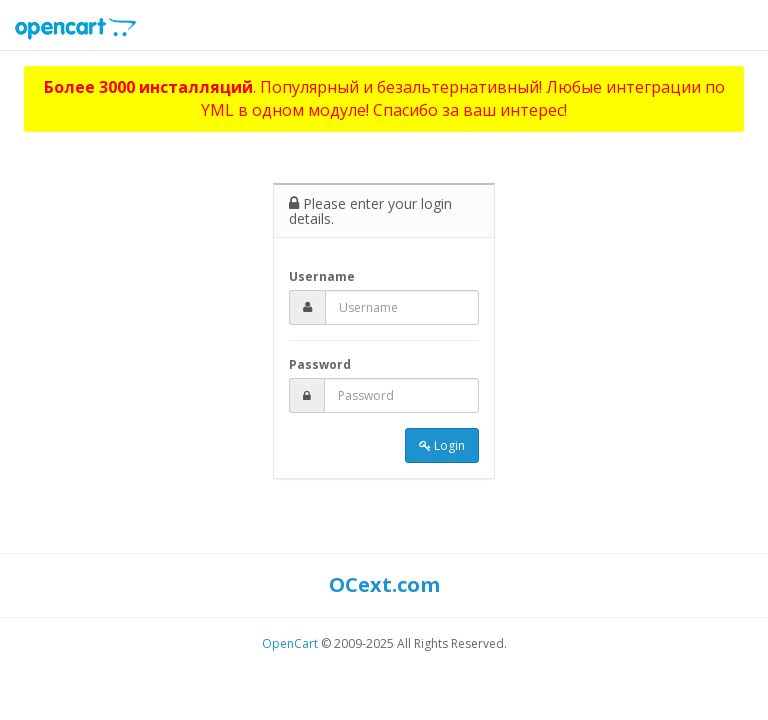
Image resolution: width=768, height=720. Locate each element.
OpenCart (290, 643)
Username (322, 276)
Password (320, 364)
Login (442, 445)
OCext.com (384, 584)
